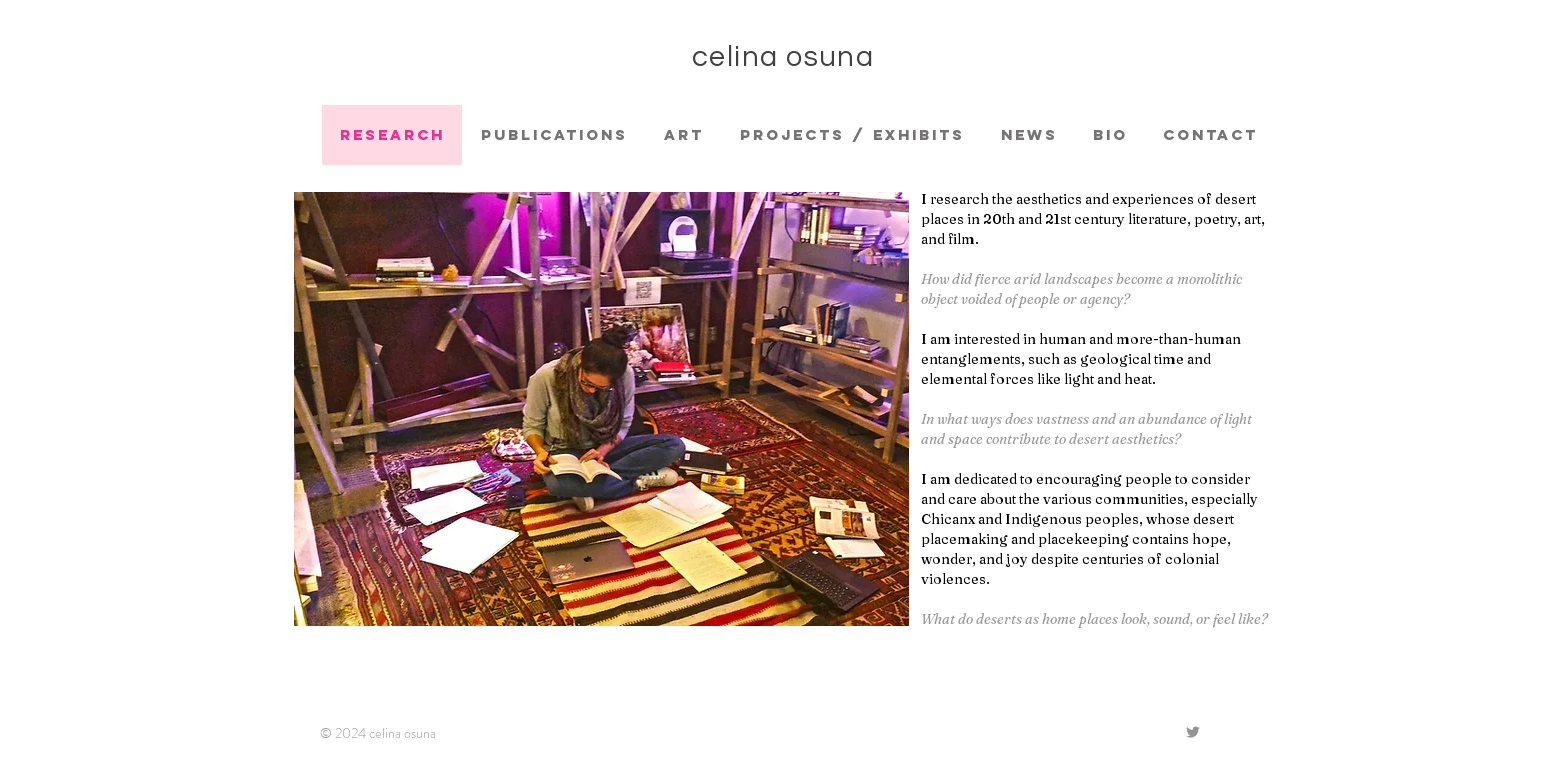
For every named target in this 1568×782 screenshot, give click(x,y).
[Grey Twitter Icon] (1193, 732)
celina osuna (783, 57)
